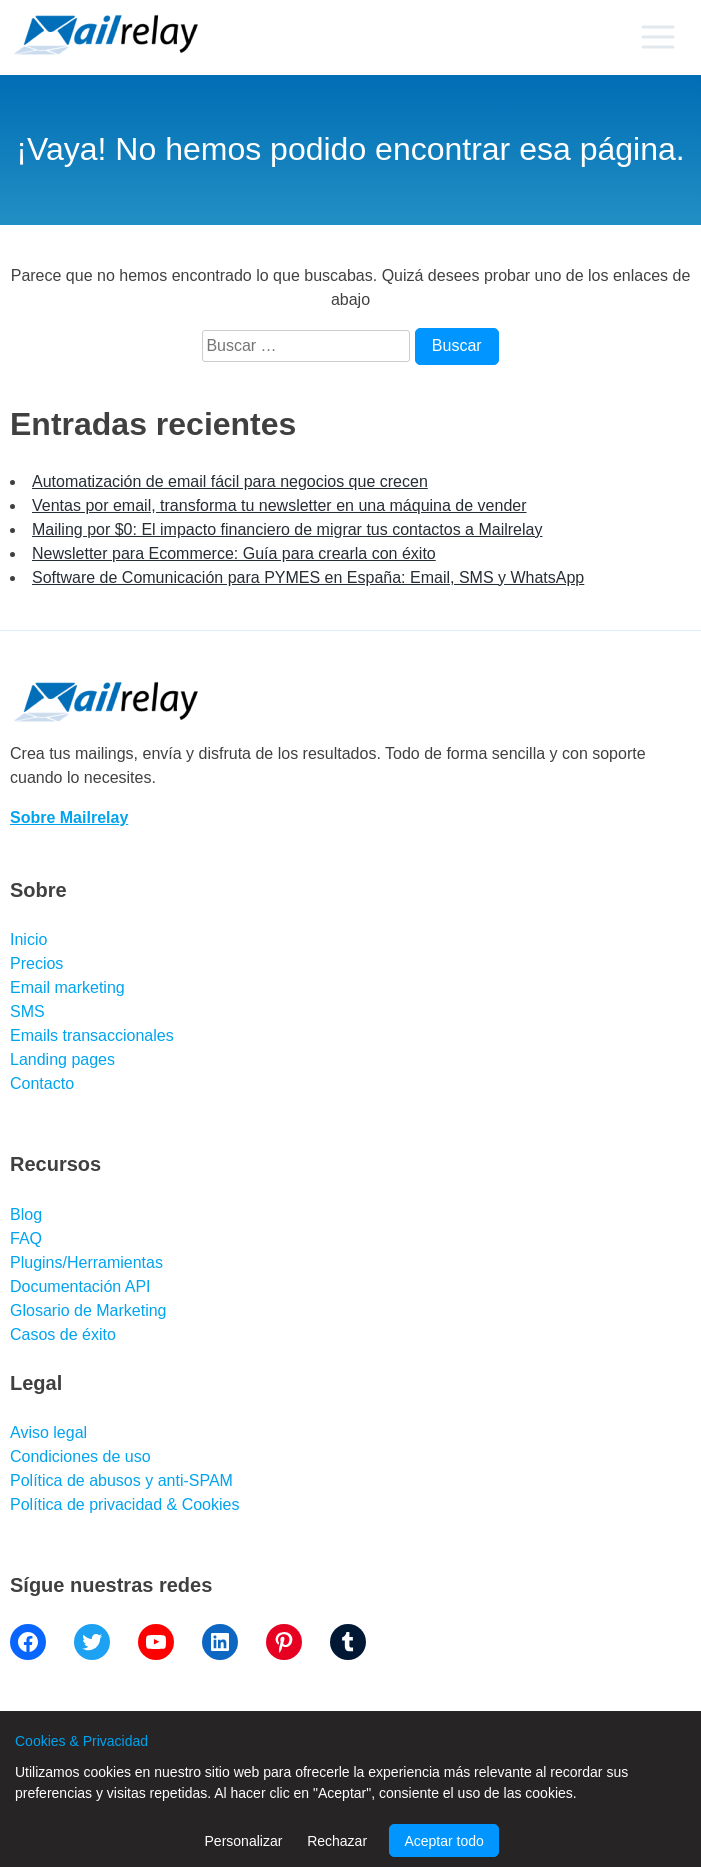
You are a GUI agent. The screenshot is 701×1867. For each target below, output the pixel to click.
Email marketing (67, 987)
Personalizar (244, 1841)
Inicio (28, 939)
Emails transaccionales (92, 1035)
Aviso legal (48, 1432)
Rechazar (337, 1841)
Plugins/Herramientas (86, 1262)
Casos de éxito (63, 1334)
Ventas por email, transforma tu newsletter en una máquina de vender (279, 505)
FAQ (26, 1238)
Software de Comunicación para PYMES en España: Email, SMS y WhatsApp (308, 577)
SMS (27, 1011)
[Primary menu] (657, 37)
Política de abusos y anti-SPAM (121, 1480)
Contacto (42, 1083)
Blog (26, 1214)
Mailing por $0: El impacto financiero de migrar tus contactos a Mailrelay (287, 529)
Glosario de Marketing (88, 1310)
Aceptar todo (443, 1841)
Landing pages (62, 1059)
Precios (36, 963)
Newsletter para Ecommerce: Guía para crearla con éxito (234, 553)
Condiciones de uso (80, 1456)
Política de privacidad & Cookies (124, 1504)
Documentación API (80, 1286)
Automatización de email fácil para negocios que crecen (230, 481)
